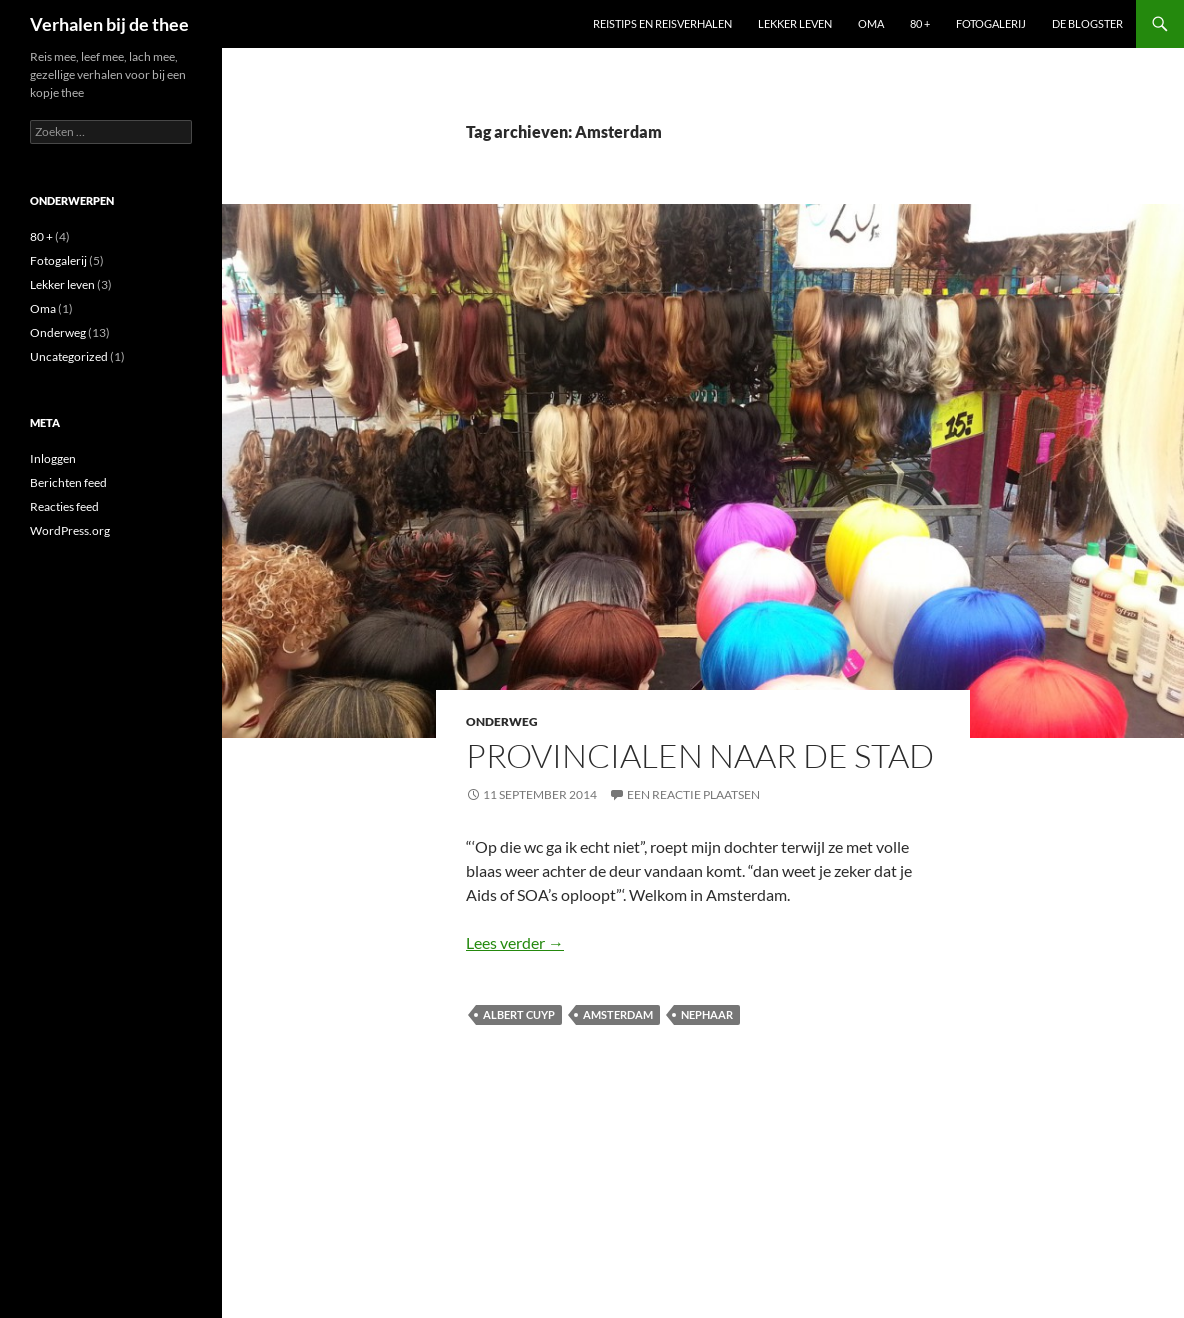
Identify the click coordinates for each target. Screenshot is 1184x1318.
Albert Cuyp (519, 1014)
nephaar (707, 1014)
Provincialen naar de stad (700, 755)
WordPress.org (70, 530)
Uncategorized (69, 356)
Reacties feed (64, 506)
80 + (920, 23)
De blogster (1087, 23)
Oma (871, 23)
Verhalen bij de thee (109, 24)
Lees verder (515, 942)
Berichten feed (68, 482)
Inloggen (53, 458)
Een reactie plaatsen (693, 794)
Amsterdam (618, 1014)
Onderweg (502, 721)
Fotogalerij (991, 23)
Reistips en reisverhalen (662, 23)
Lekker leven (795, 23)
